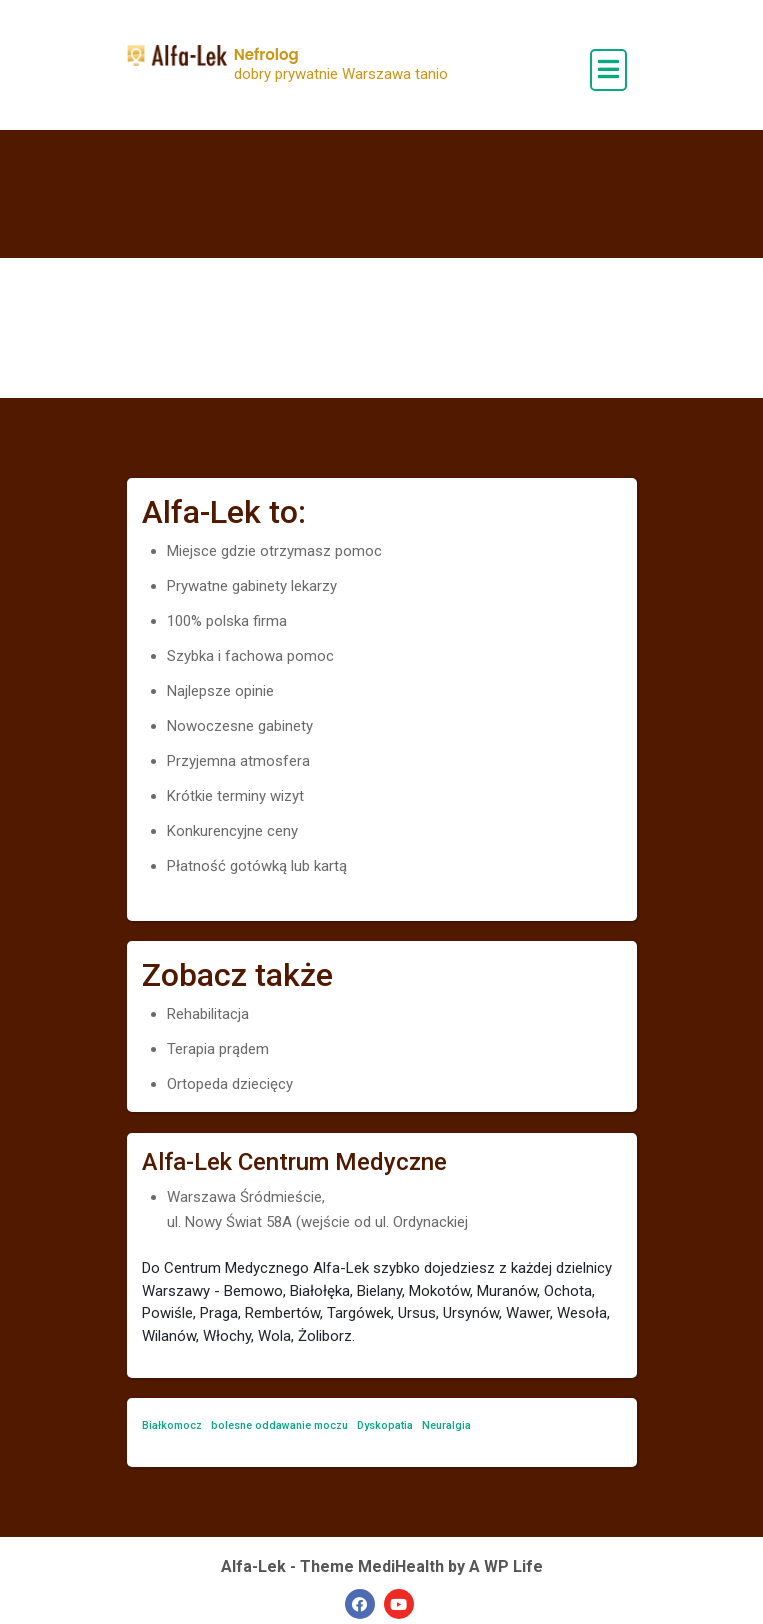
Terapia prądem (218, 1049)
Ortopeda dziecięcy (230, 1084)
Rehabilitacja (208, 1014)
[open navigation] (608, 70)
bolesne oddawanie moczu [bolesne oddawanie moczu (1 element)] (279, 1425)
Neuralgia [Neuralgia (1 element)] (446, 1425)
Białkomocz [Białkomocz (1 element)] (172, 1425)
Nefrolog (266, 54)
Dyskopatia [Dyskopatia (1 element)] (385, 1425)
